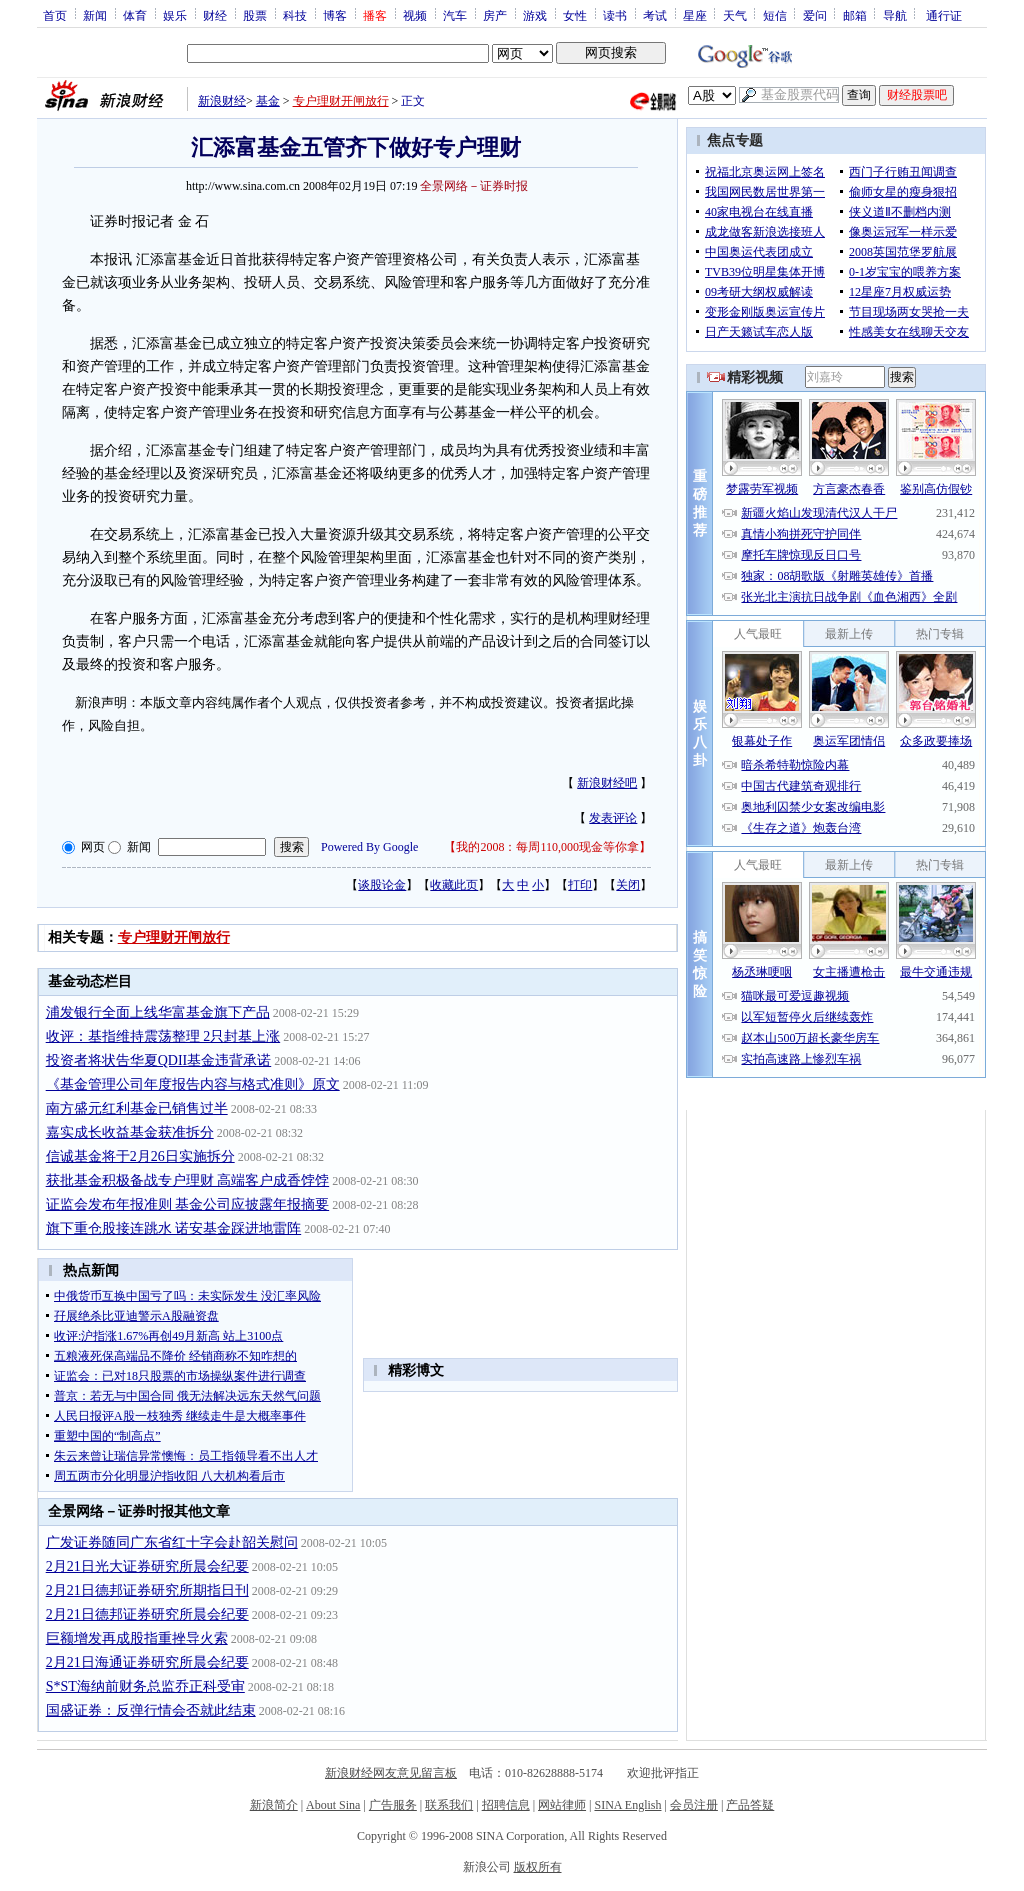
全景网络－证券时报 (474, 186)
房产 (495, 15)
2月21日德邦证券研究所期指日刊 (147, 1590)
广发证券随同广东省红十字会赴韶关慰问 (172, 1542)
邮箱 (855, 15)
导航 (895, 15)
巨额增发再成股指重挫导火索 (137, 1638)
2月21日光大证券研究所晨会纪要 (147, 1566)
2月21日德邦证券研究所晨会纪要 (147, 1614)
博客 (335, 15)
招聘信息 (506, 1805)
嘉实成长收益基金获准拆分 (130, 1132)
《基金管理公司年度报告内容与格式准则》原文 (193, 1084)
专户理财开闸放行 (341, 101)
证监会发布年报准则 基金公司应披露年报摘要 (188, 1204)
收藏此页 (454, 885)
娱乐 (175, 15)
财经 (215, 15)
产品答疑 (750, 1805)
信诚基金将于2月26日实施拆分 (140, 1156)
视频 (415, 15)
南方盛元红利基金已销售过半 (137, 1108)
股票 (255, 15)
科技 (295, 15)
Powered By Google (369, 847)
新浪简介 (274, 1805)
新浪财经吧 (607, 783)
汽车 (455, 15)
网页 (93, 847)
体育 (135, 15)
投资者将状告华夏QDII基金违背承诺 (159, 1060)
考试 (655, 15)
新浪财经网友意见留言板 (391, 1773)
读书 (615, 15)
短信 (775, 15)
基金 (268, 101)
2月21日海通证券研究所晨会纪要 (147, 1662)
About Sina (333, 1805)
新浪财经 (222, 101)
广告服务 (393, 1805)
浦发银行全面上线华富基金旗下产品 (158, 1012)
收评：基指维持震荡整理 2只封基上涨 (163, 1036)
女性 (575, 15)
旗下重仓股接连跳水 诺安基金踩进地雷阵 (174, 1228)
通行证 (944, 15)
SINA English (627, 1805)
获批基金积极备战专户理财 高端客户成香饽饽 (188, 1180)
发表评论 (613, 818)
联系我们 (449, 1805)
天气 (735, 15)
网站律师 (562, 1805)
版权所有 (538, 1867)
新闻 (95, 15)
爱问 (815, 15)
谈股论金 (382, 885)
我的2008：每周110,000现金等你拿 (547, 847)
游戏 (535, 15)
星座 (695, 15)
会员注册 (694, 1805)
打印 (580, 885)
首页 (55, 15)
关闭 (628, 885)
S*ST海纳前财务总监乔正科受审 (145, 1686)
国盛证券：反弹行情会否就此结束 (151, 1710)
